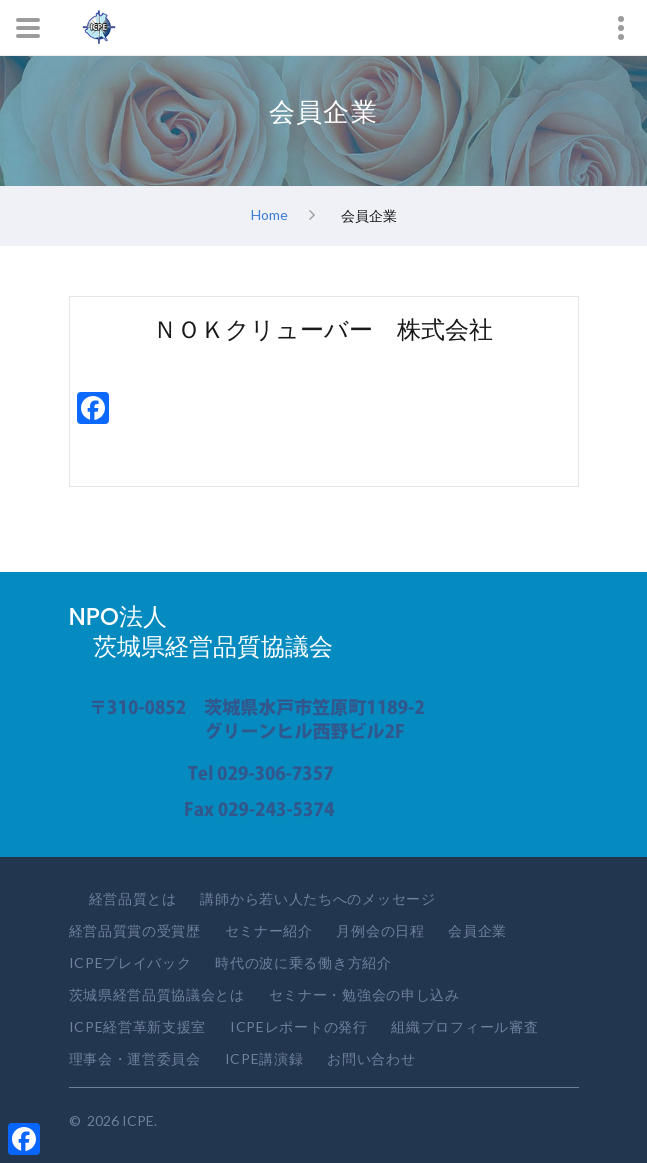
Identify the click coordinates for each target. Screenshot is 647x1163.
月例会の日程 (380, 930)
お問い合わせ (371, 1058)
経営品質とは (133, 898)
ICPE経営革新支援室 (138, 1026)
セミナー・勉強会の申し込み (364, 994)
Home (269, 213)
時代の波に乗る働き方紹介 (303, 962)
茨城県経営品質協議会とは (157, 994)
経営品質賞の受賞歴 (135, 930)
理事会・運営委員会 (135, 1058)
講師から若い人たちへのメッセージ (317, 898)
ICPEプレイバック (130, 962)
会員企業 (477, 930)
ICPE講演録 (264, 1058)
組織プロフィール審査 (464, 1026)
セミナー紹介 (269, 930)
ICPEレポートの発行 (299, 1026)
